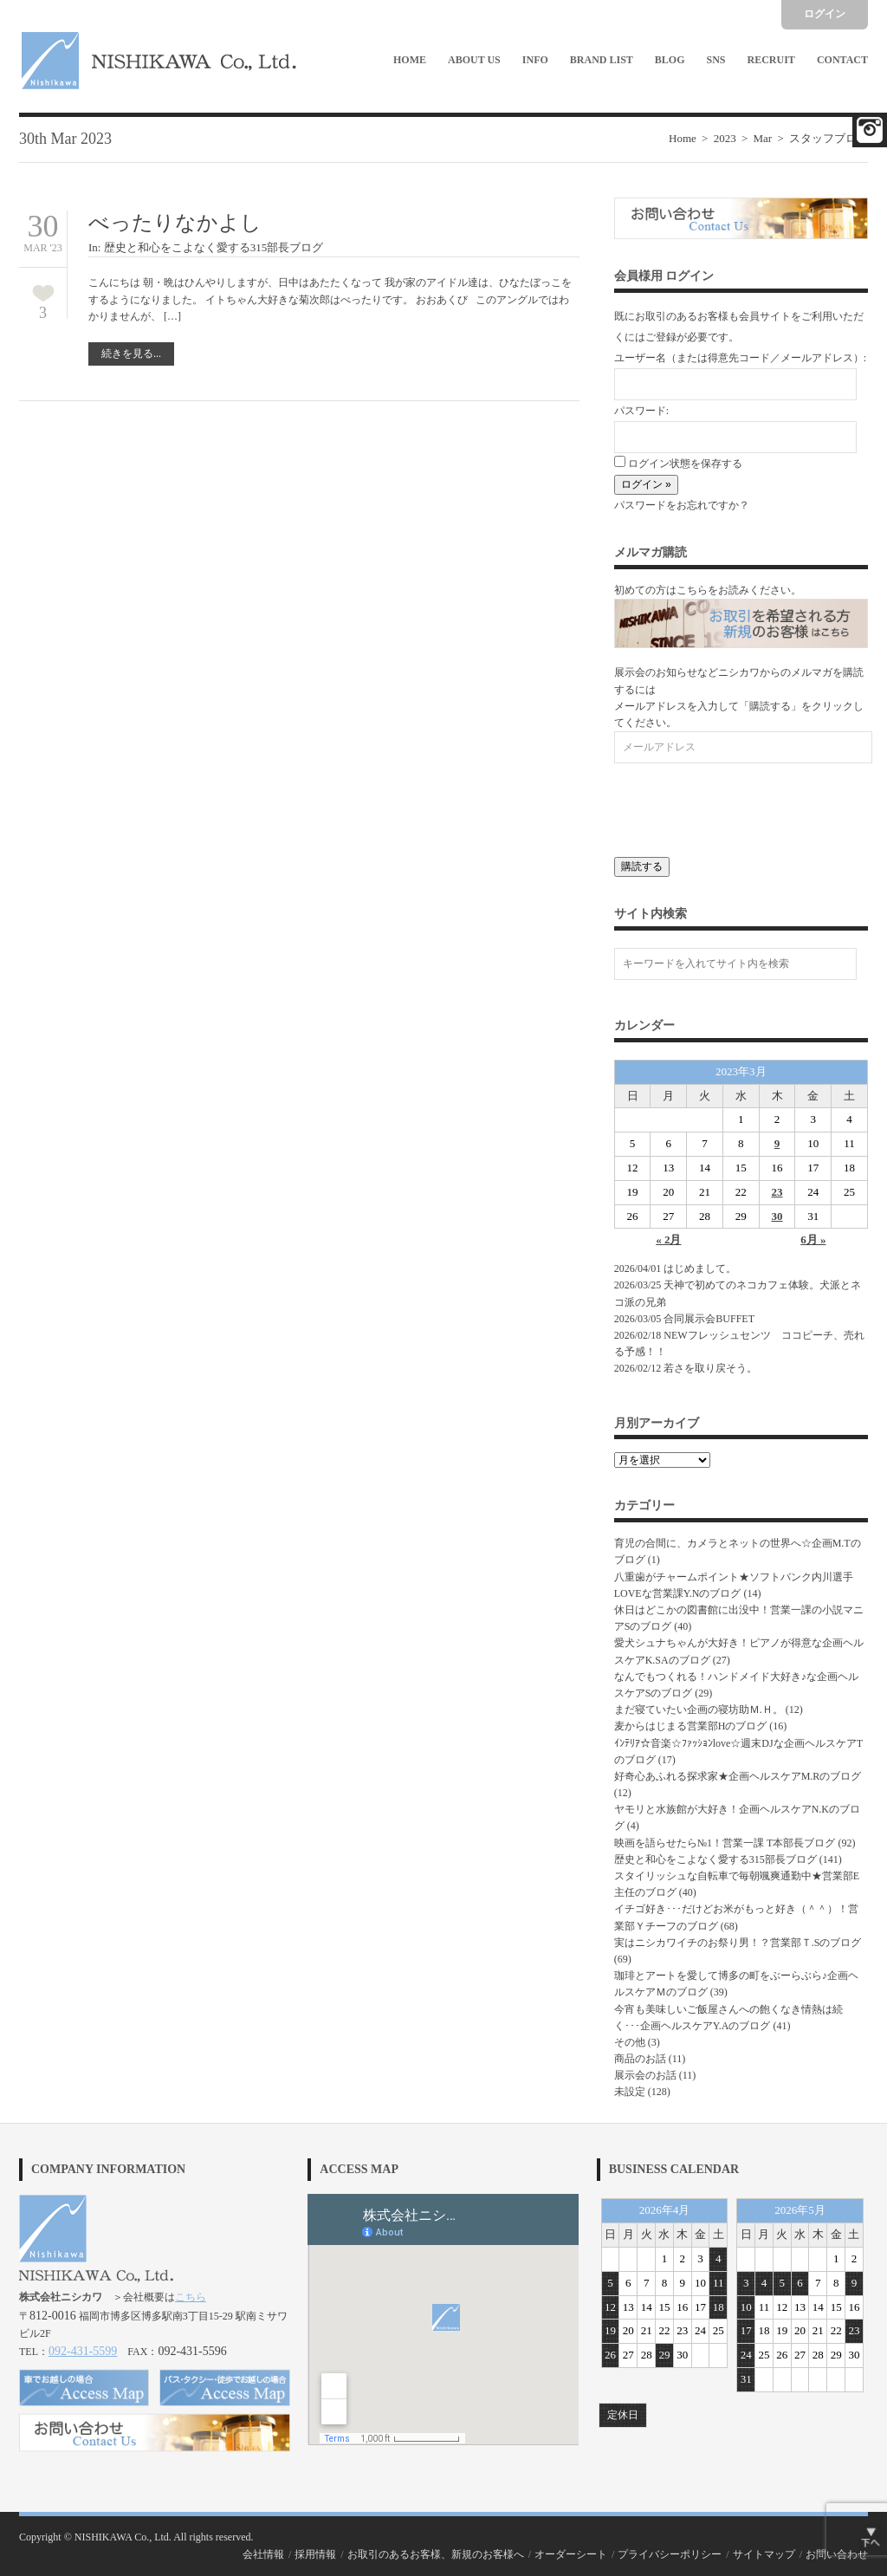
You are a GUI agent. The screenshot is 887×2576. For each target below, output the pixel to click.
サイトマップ (764, 2554)
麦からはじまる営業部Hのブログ (690, 1726)
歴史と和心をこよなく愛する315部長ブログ (214, 247)
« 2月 (668, 1239)
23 (777, 1191)
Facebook (869, 130)
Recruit (771, 60)
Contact (842, 60)
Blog (670, 60)
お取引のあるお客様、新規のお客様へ (435, 2554)
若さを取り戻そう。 (710, 1368)
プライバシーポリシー (670, 2554)
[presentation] (745, 806)
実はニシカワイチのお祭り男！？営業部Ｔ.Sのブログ (738, 1943)
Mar (762, 138)
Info (535, 60)
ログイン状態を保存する (678, 463)
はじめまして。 (700, 1268)
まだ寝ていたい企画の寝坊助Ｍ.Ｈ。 (698, 1709)
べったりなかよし (175, 222)
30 (777, 1216)
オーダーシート (570, 2554)
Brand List (601, 60)
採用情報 (315, 2554)
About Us (474, 60)
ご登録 (661, 337)
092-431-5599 (83, 2351)
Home (409, 60)
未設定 (629, 2092)
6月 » (812, 1239)
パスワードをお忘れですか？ (681, 505)
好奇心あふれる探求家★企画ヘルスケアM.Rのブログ (738, 1776)
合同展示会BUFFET (714, 1319)
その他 (629, 2042)
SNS (716, 60)
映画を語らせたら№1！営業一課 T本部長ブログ (725, 1843)
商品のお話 (640, 2059)
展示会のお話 (645, 2075)
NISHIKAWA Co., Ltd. (123, 2537)
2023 (725, 138)
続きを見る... (131, 353)
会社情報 (263, 2554)
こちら (190, 2297)
